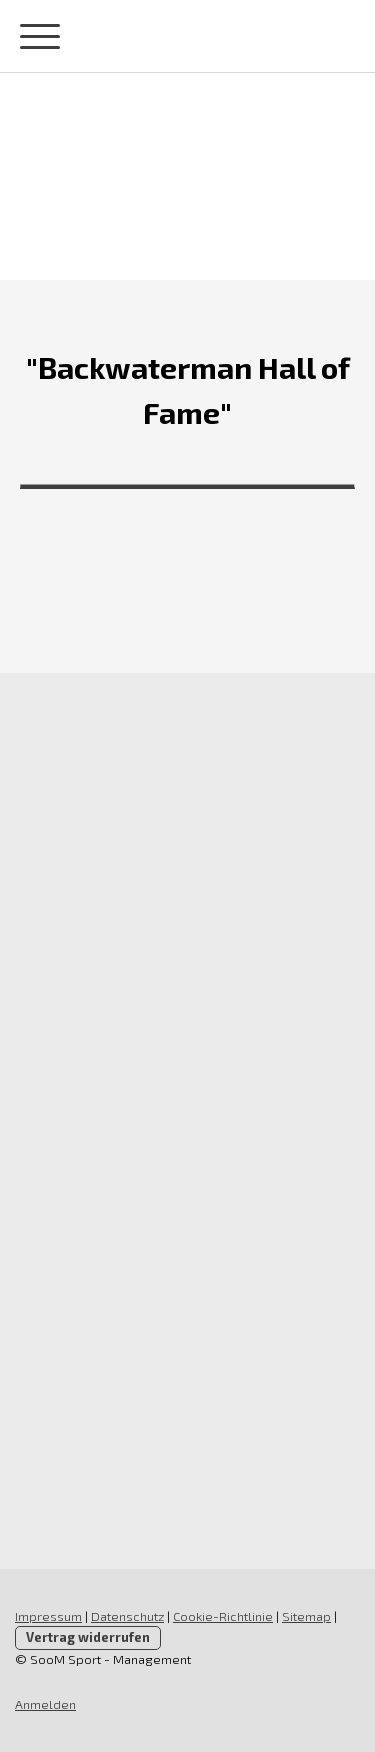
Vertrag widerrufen (88, 1637)
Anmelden (45, 1704)
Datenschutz (127, 1616)
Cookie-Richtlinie (223, 1616)
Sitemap (306, 1616)
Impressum (48, 1616)
